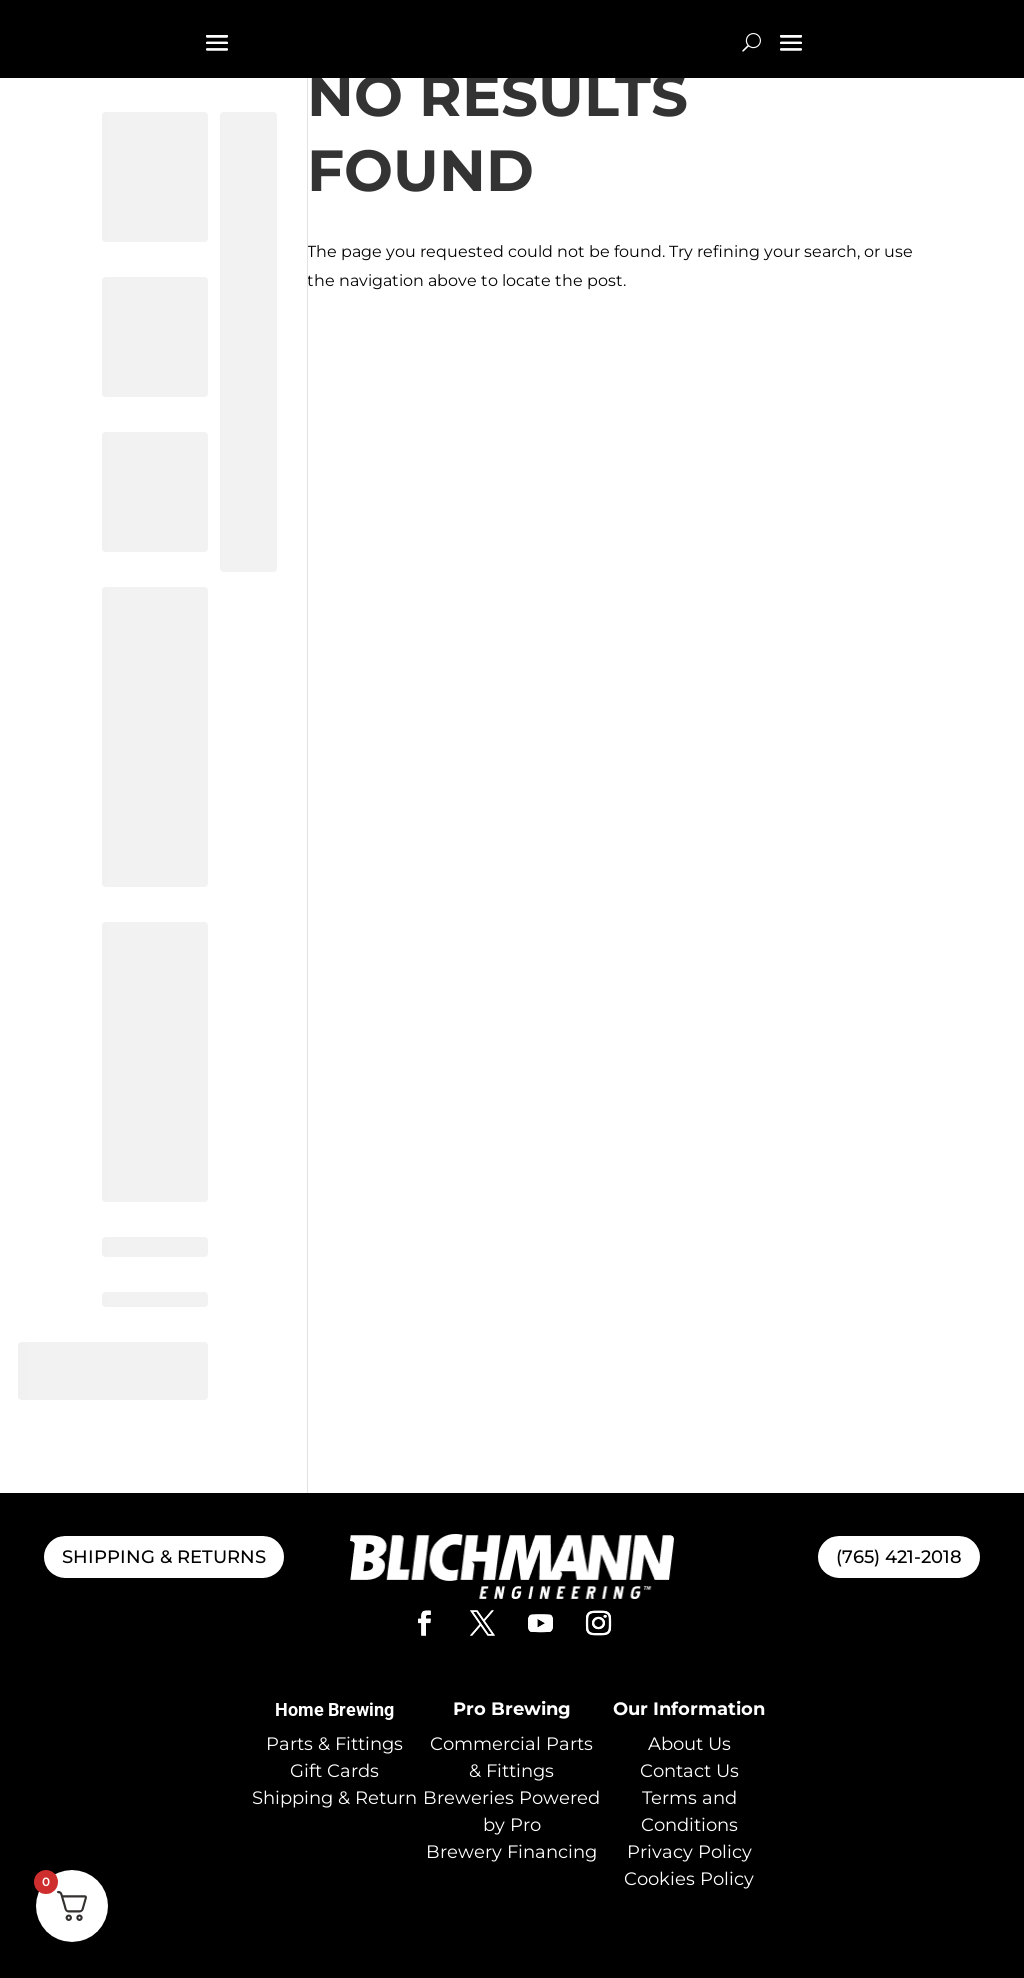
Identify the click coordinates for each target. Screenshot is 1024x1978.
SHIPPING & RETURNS (164, 1557)
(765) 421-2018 (899, 1557)
